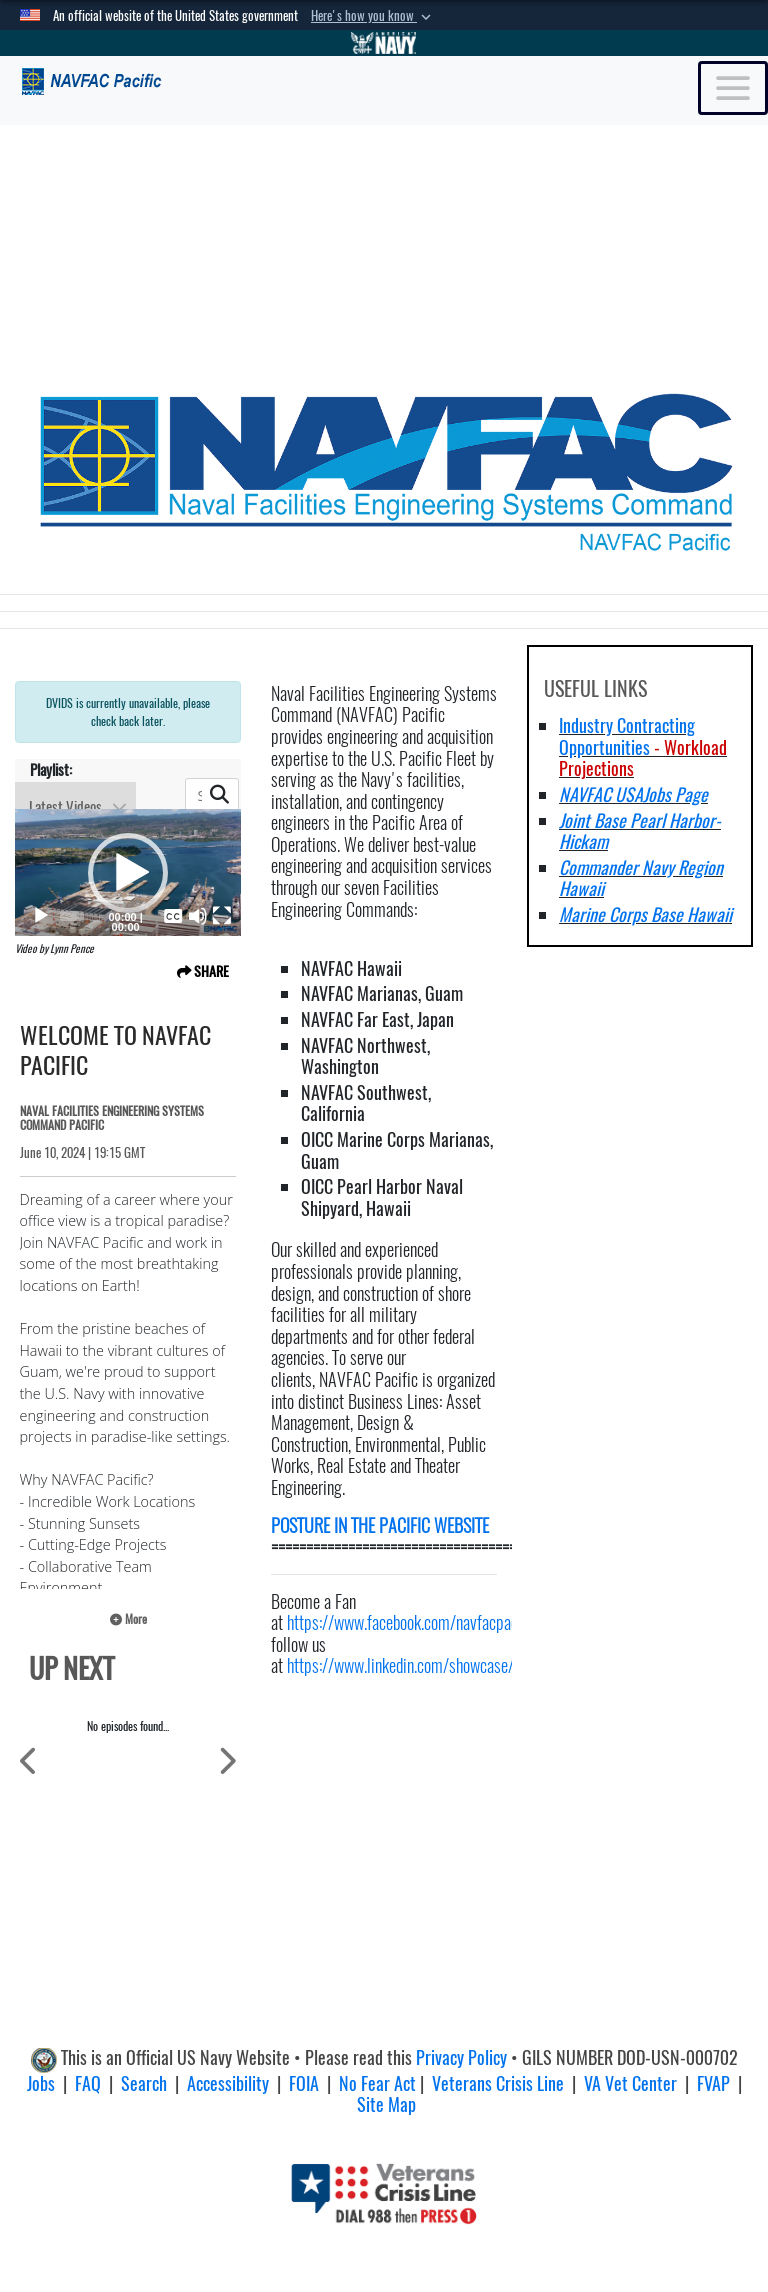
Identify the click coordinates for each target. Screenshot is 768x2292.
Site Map (386, 2104)
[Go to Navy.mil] (384, 43)
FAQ (88, 2083)
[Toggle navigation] (733, 88)
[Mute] (198, 916)
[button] (373, 16)
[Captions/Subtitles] (173, 916)
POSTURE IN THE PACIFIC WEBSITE (380, 1525)
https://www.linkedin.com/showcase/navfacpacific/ (444, 1665)
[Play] (41, 916)
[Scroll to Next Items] (227, 1759)
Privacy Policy (461, 2057)
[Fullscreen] (222, 916)
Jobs (41, 2083)
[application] (128, 872)
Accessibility (228, 2083)
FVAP (713, 2083)
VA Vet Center (630, 2083)
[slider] (72, 916)
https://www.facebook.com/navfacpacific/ (415, 1622)
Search (144, 2083)
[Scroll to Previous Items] (29, 1759)
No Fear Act (377, 2083)
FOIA (304, 2083)
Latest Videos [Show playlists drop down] (78, 806)
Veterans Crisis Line (498, 2083)
